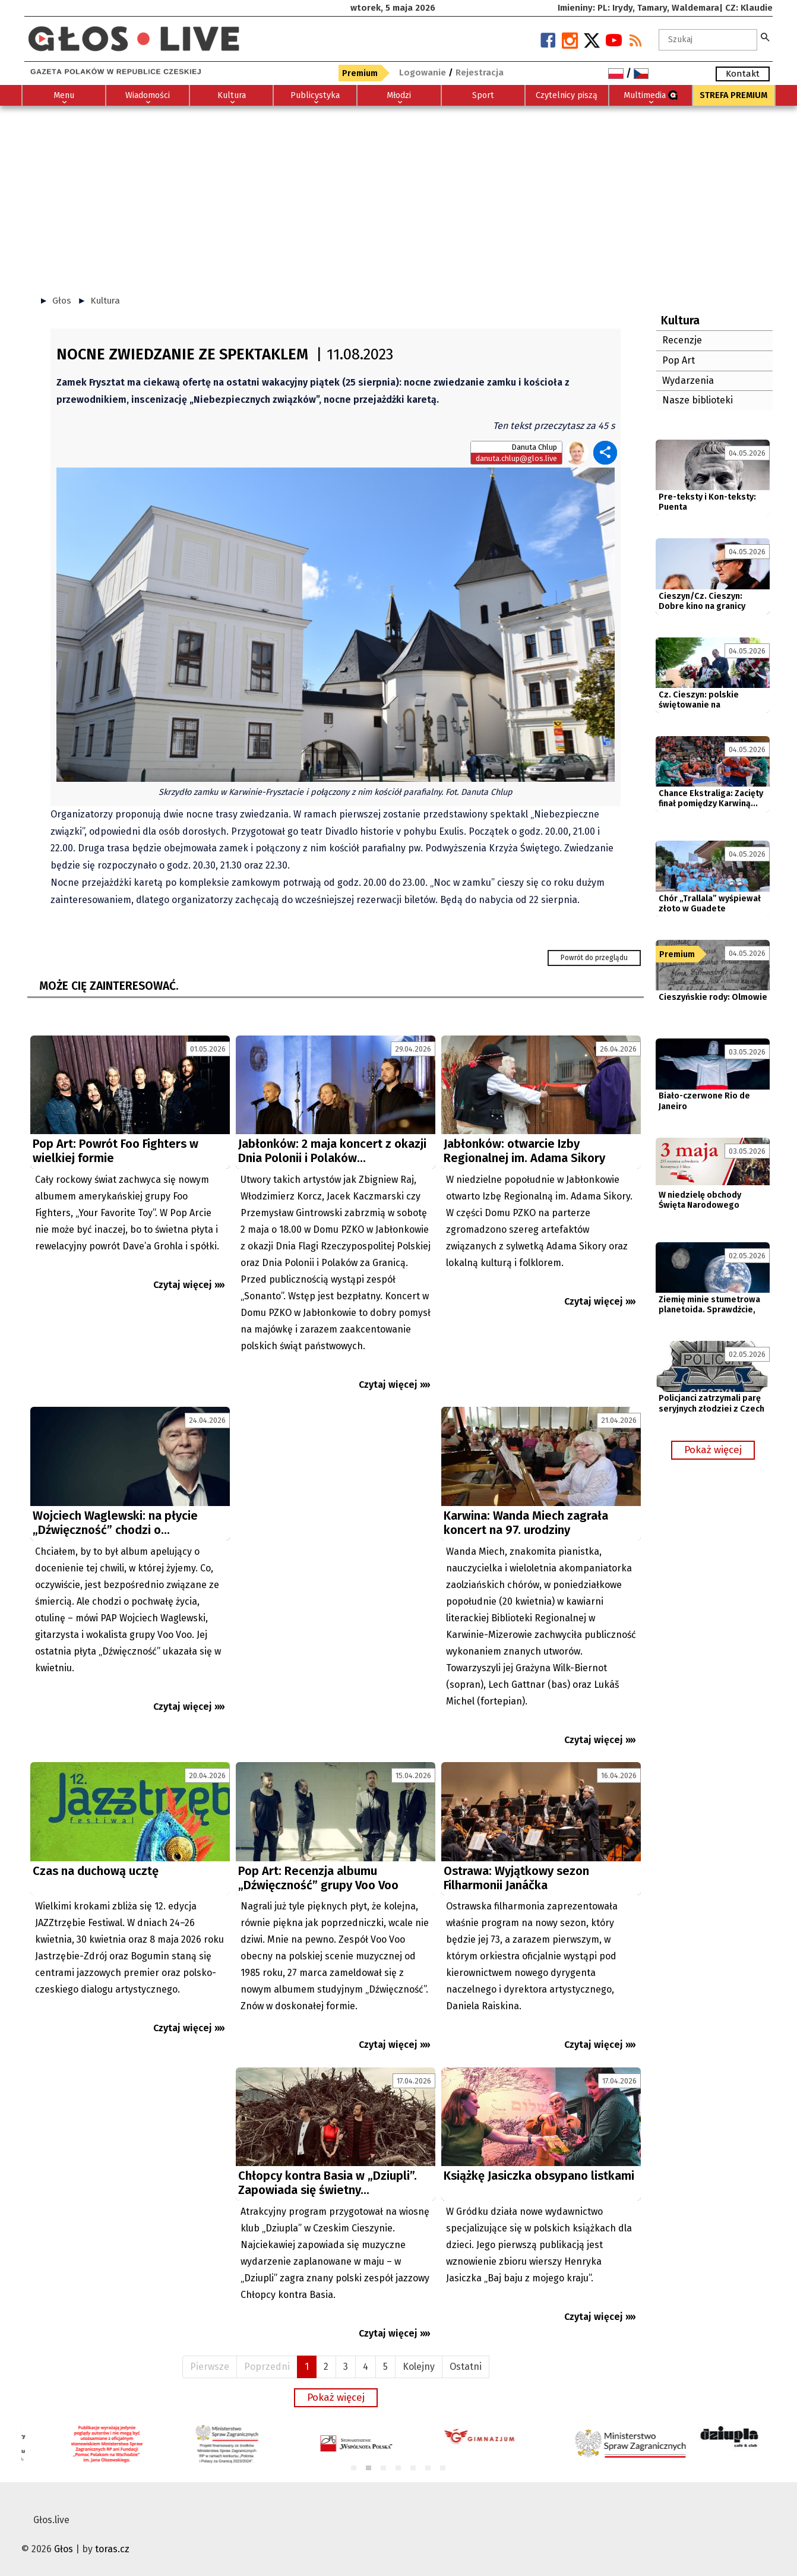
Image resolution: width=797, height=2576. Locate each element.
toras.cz (112, 2549)
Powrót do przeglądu (594, 958)
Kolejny (419, 2366)
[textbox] (708, 39)
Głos (61, 300)
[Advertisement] (398, 195)
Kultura (105, 300)
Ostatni (466, 2366)
